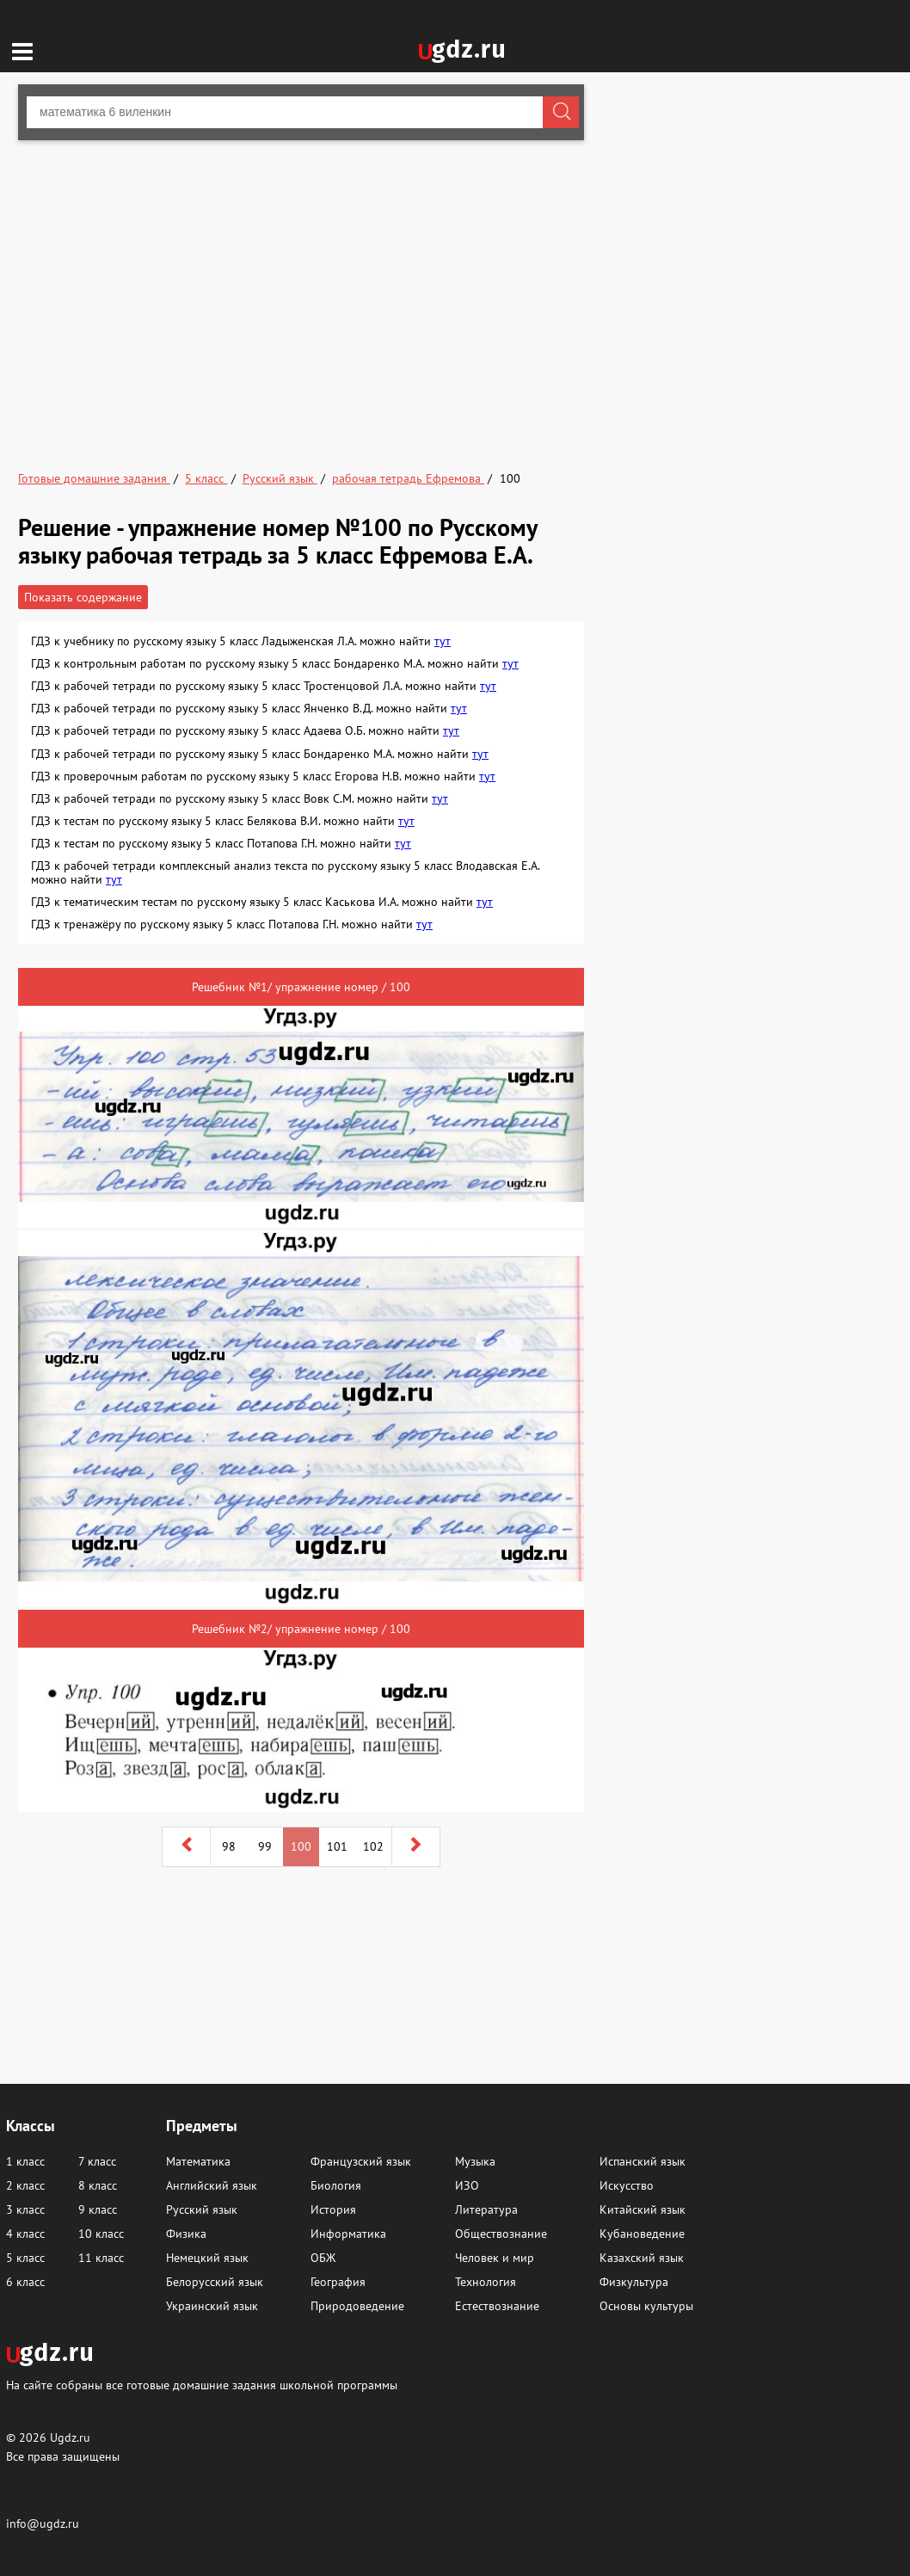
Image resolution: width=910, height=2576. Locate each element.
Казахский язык (641, 2257)
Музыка (475, 2161)
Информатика (348, 2233)
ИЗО (467, 2185)
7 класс (97, 2161)
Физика (186, 2233)
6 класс (25, 2281)
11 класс (101, 2257)
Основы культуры (646, 2306)
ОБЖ (323, 2257)
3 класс (25, 2209)
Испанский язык (642, 2161)
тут (442, 641)
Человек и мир (494, 2257)
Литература (486, 2209)
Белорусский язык (214, 2281)
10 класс (101, 2233)
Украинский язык (212, 2306)
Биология (336, 2185)
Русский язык (201, 2209)
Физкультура (633, 2281)
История (333, 2209)
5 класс (25, 2257)
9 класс (97, 2209)
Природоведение (357, 2306)
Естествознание (497, 2306)
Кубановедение (642, 2233)
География (338, 2281)
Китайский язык (642, 2209)
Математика (198, 2161)
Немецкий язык (207, 2257)
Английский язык (211, 2185)
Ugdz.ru (70, 2437)
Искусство (626, 2185)
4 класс (25, 2233)
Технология (485, 2281)
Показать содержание (83, 597)
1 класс (25, 2161)
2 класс (25, 2185)
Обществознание (501, 2233)
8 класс (97, 2185)
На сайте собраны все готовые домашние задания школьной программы (201, 2384)
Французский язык (361, 2161)
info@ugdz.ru (42, 2523)
